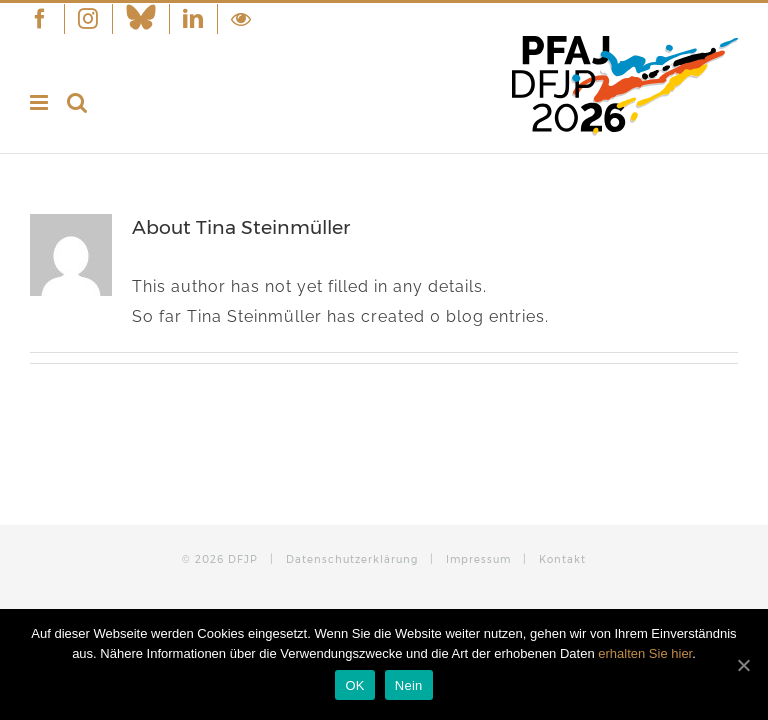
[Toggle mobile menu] (41, 102)
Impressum (478, 559)
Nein (409, 685)
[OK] (743, 665)
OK (354, 685)
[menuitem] (47, 19)
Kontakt (562, 559)
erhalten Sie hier (645, 653)
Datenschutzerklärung (352, 559)
